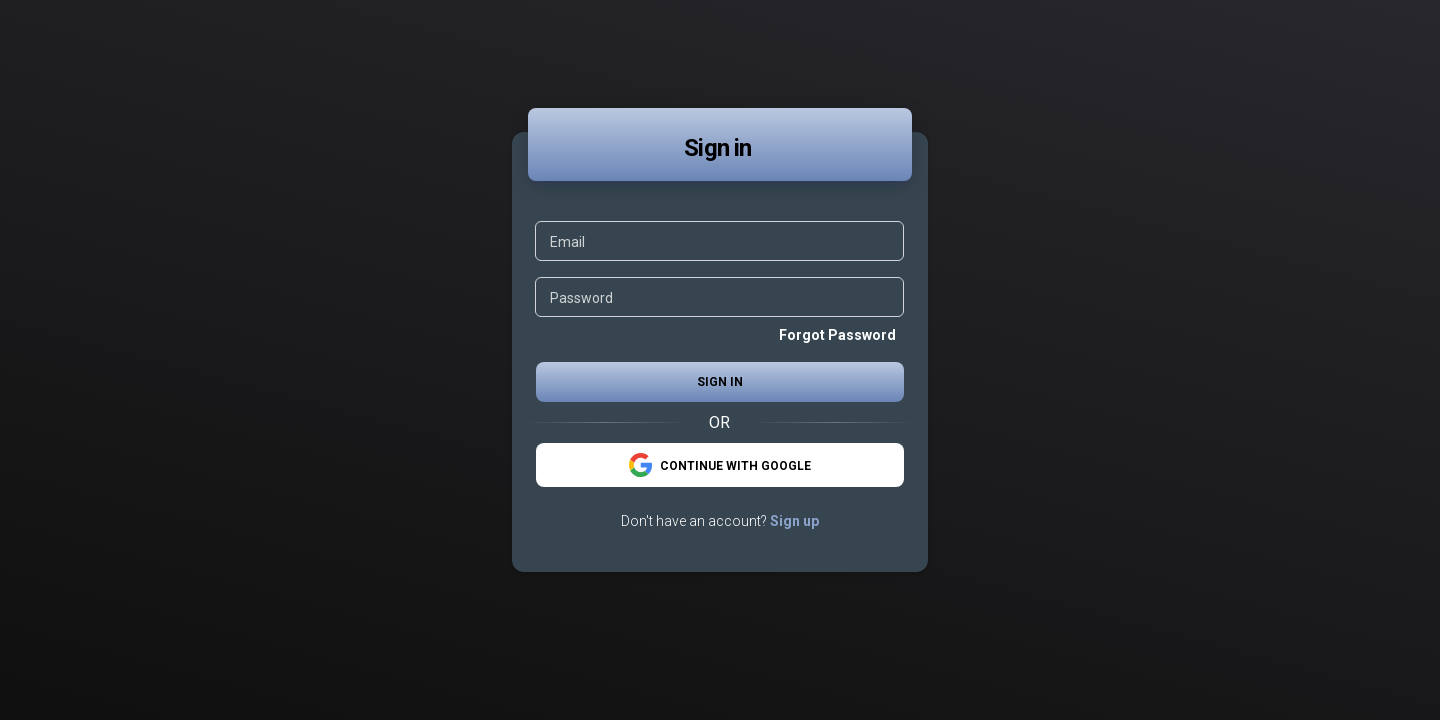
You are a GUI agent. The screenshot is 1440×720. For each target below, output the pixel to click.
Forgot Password (837, 335)
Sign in (720, 382)
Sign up (794, 521)
